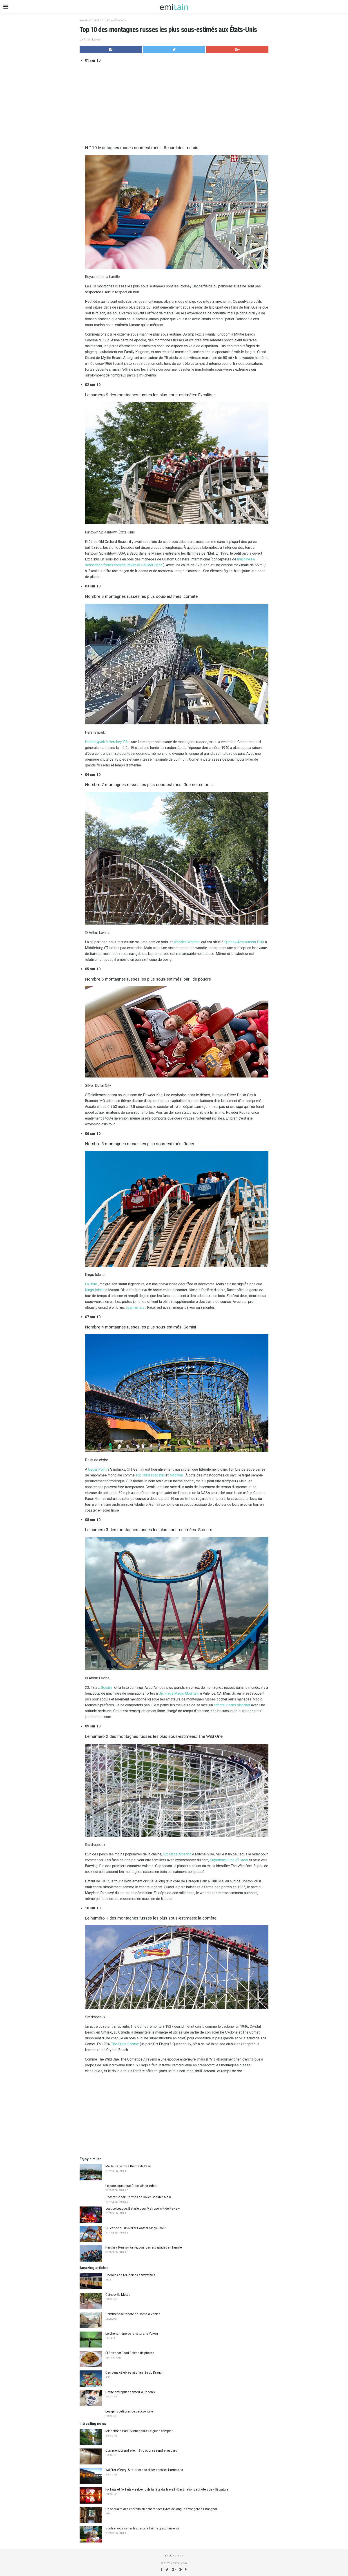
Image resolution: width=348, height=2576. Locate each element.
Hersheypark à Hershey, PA (106, 742)
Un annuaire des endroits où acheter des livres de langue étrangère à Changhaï (161, 2509)
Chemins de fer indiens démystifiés (130, 2275)
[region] (176, 103)
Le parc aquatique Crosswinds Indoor (131, 2186)
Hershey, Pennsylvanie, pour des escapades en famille (143, 2247)
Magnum (176, 1475)
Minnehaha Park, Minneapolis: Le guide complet (139, 2431)
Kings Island (95, 1290)
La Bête (91, 1284)
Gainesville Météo (117, 2294)
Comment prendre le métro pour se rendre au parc (141, 2450)
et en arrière (135, 1307)
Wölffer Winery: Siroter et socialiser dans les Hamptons (144, 2470)
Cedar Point (97, 1469)
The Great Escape (125, 2044)
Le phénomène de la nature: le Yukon (131, 2333)
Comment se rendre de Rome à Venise (132, 2314)
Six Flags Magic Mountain (179, 1693)
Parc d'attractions (115, 20)
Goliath (106, 1687)
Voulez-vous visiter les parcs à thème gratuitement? (142, 2528)
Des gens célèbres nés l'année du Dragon (134, 2372)
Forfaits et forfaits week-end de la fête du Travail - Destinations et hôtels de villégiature (167, 2489)
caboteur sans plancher (232, 1705)
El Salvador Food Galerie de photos (129, 2353)
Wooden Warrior (186, 942)
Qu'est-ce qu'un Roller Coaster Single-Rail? (135, 2228)
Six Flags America (177, 1854)
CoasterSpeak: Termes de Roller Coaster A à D (138, 2197)
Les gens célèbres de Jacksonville (129, 2411)
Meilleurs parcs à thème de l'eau (128, 2166)
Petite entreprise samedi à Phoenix (130, 2392)
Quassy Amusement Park (244, 942)
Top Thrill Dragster (150, 1475)
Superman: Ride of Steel (229, 1860)
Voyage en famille (90, 20)
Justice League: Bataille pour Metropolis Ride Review (142, 2208)
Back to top (174, 2555)
